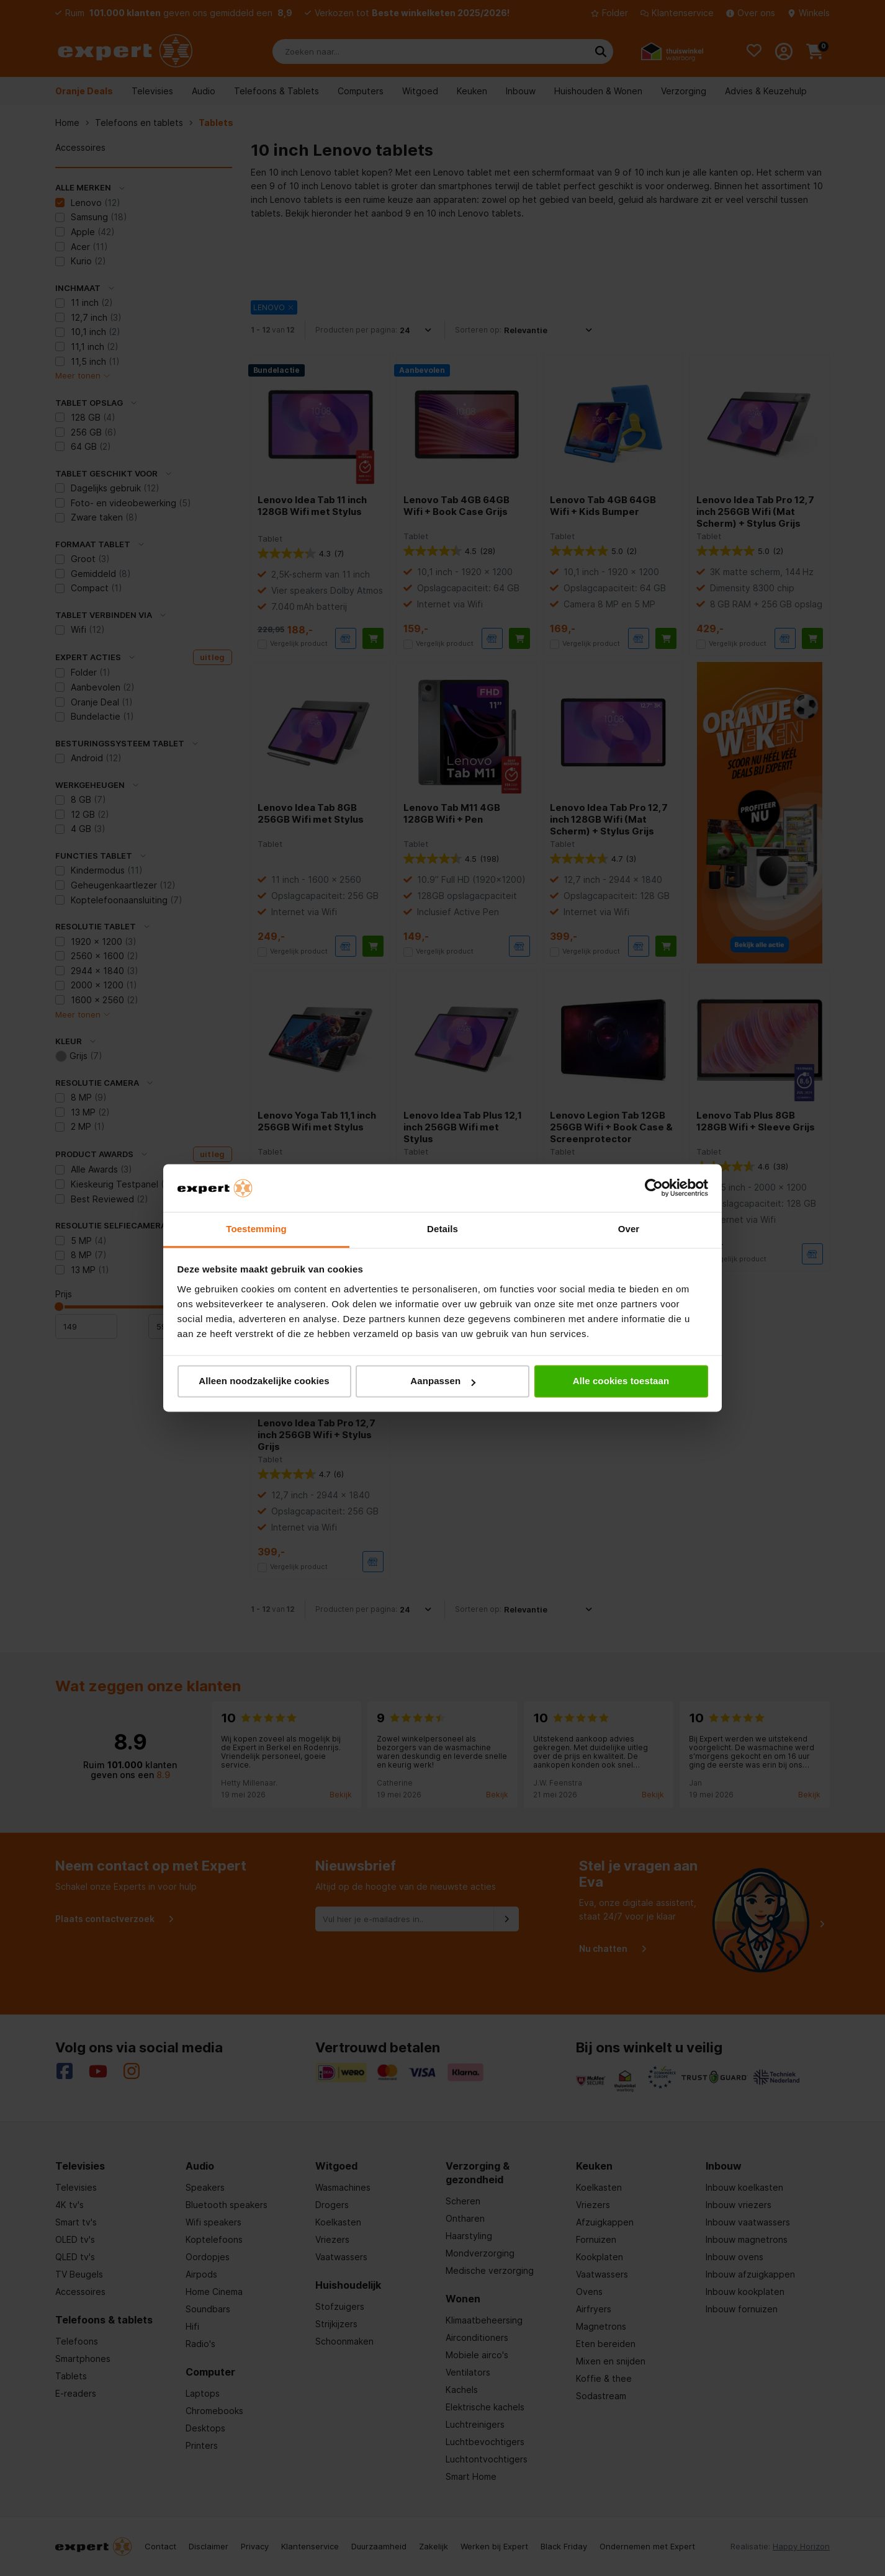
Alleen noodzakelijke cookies (264, 1381)
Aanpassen (442, 1381)
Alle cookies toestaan (621, 1381)
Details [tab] (442, 1228)
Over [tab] (629, 1228)
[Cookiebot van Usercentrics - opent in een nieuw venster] (654, 1188)
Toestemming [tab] (256, 1228)
